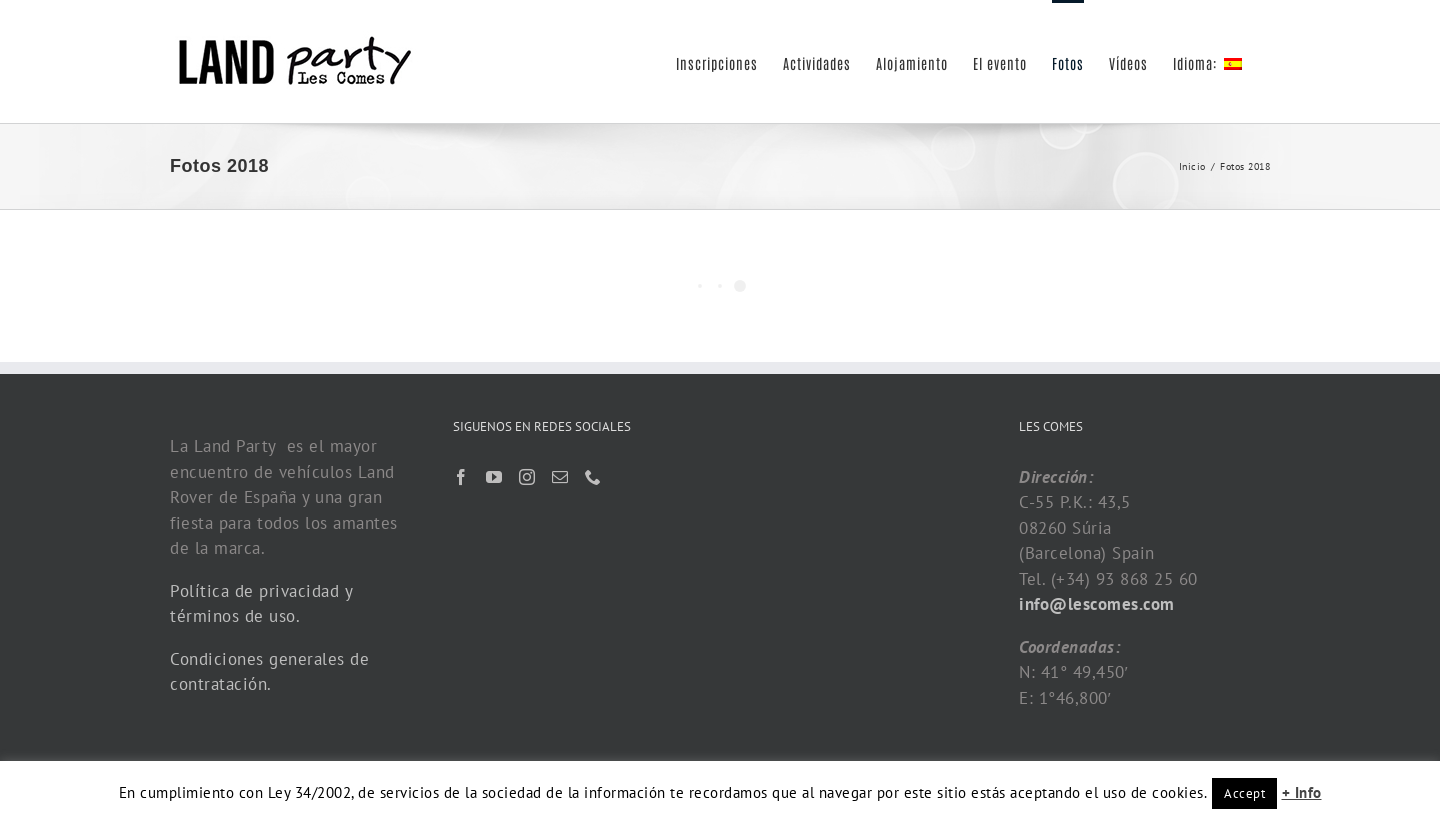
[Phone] (593, 477)
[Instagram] (527, 477)
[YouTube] (494, 477)
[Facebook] (461, 477)
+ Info (1302, 792)
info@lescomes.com (1097, 604)
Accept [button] (1244, 793)
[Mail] (560, 477)
